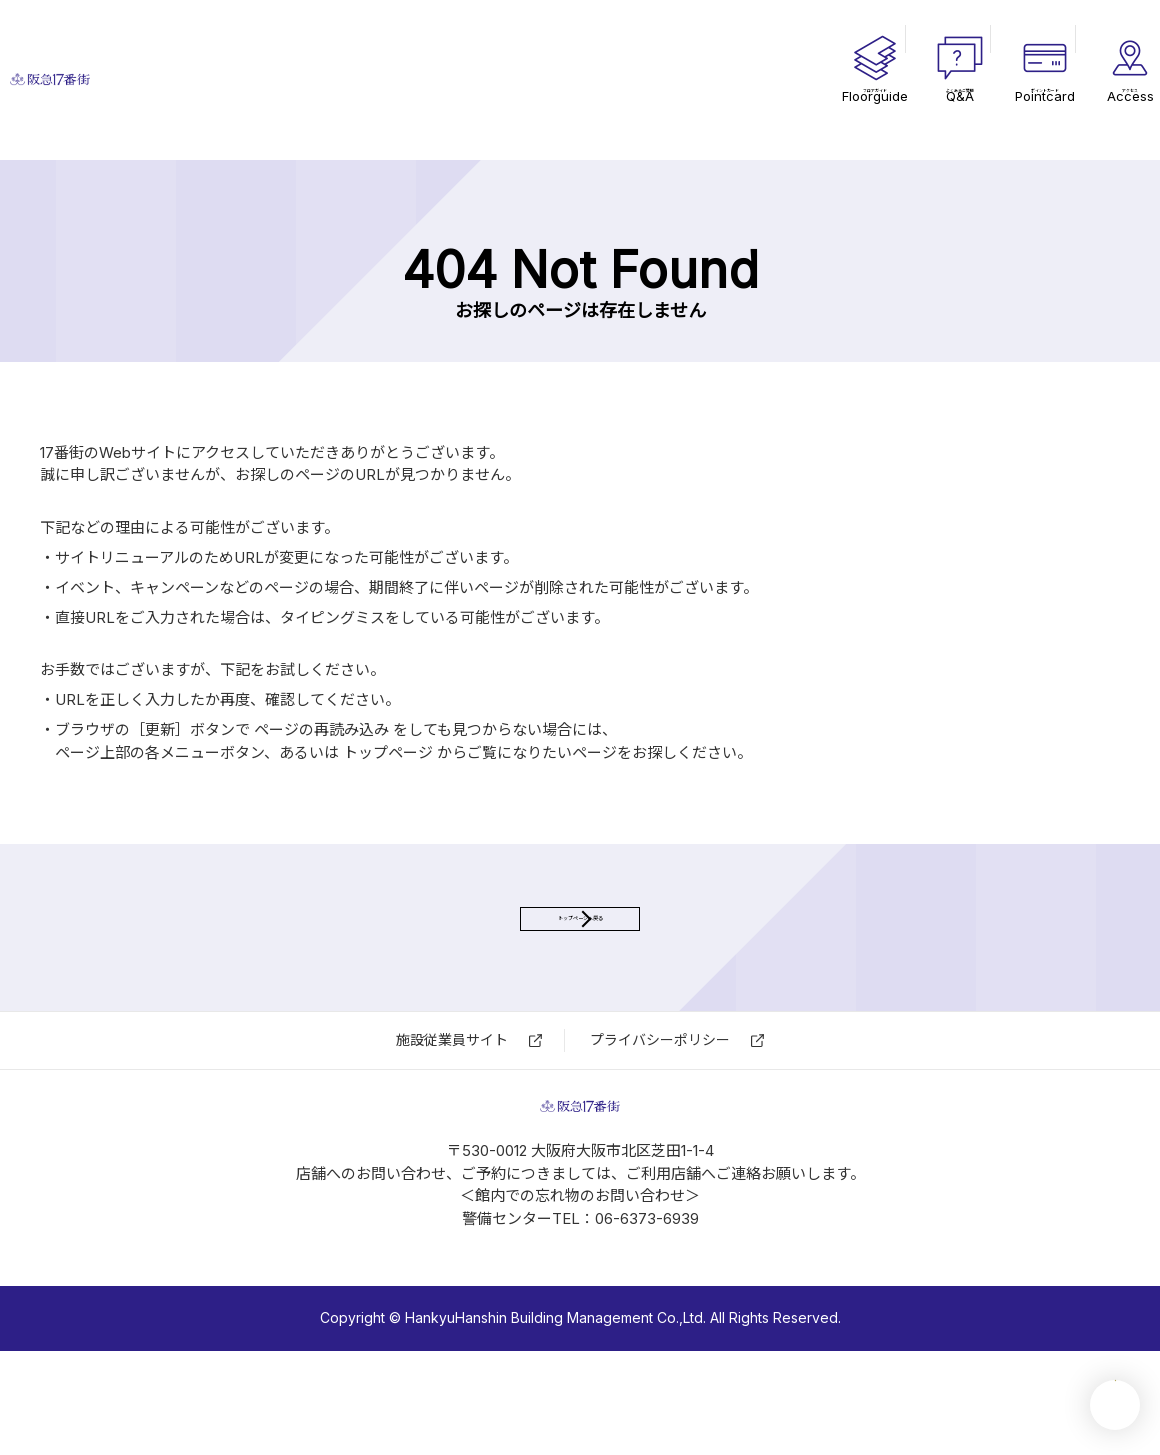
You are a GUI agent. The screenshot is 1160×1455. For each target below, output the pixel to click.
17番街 (200, 80)
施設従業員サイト (452, 1104)
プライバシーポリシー (660, 1104)
